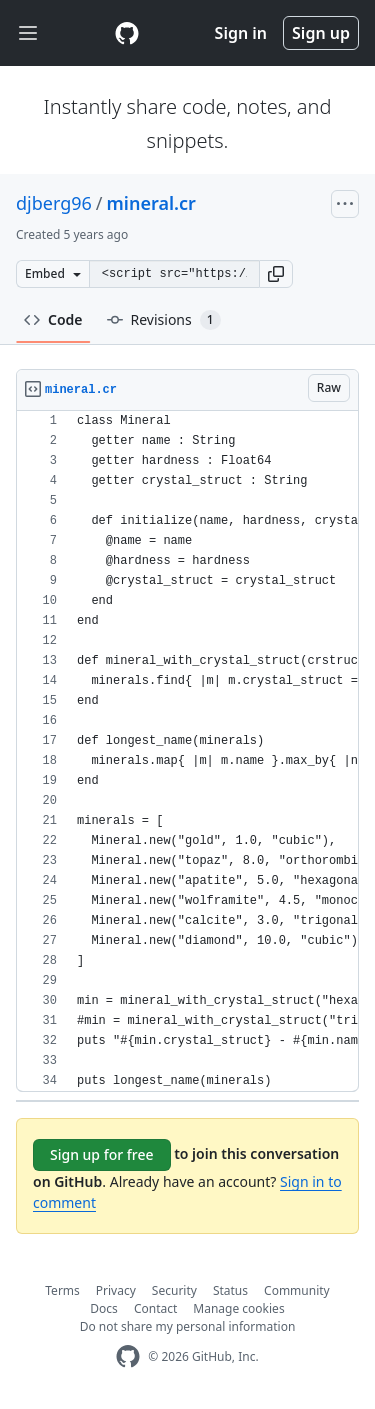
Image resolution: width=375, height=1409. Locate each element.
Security (174, 1290)
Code (53, 319)
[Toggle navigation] (28, 33)
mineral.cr (151, 203)
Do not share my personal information (188, 1326)
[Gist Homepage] (127, 33)
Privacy (116, 1290)
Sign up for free (102, 1154)
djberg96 (54, 203)
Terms (62, 1290)
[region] (187, 751)
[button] (276, 274)
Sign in (241, 33)
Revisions (164, 320)
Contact (155, 1308)
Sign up (321, 33)
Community (297, 1290)
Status (230, 1290)
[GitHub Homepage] (128, 1356)
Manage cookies (238, 1308)
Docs (104, 1308)
